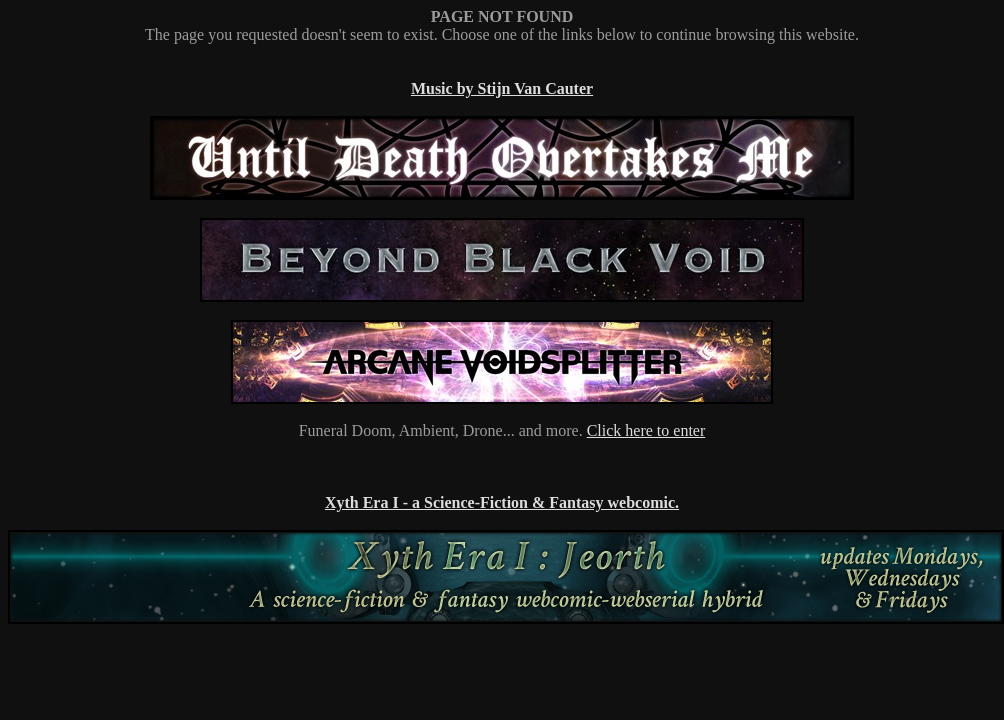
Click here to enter (646, 430)
